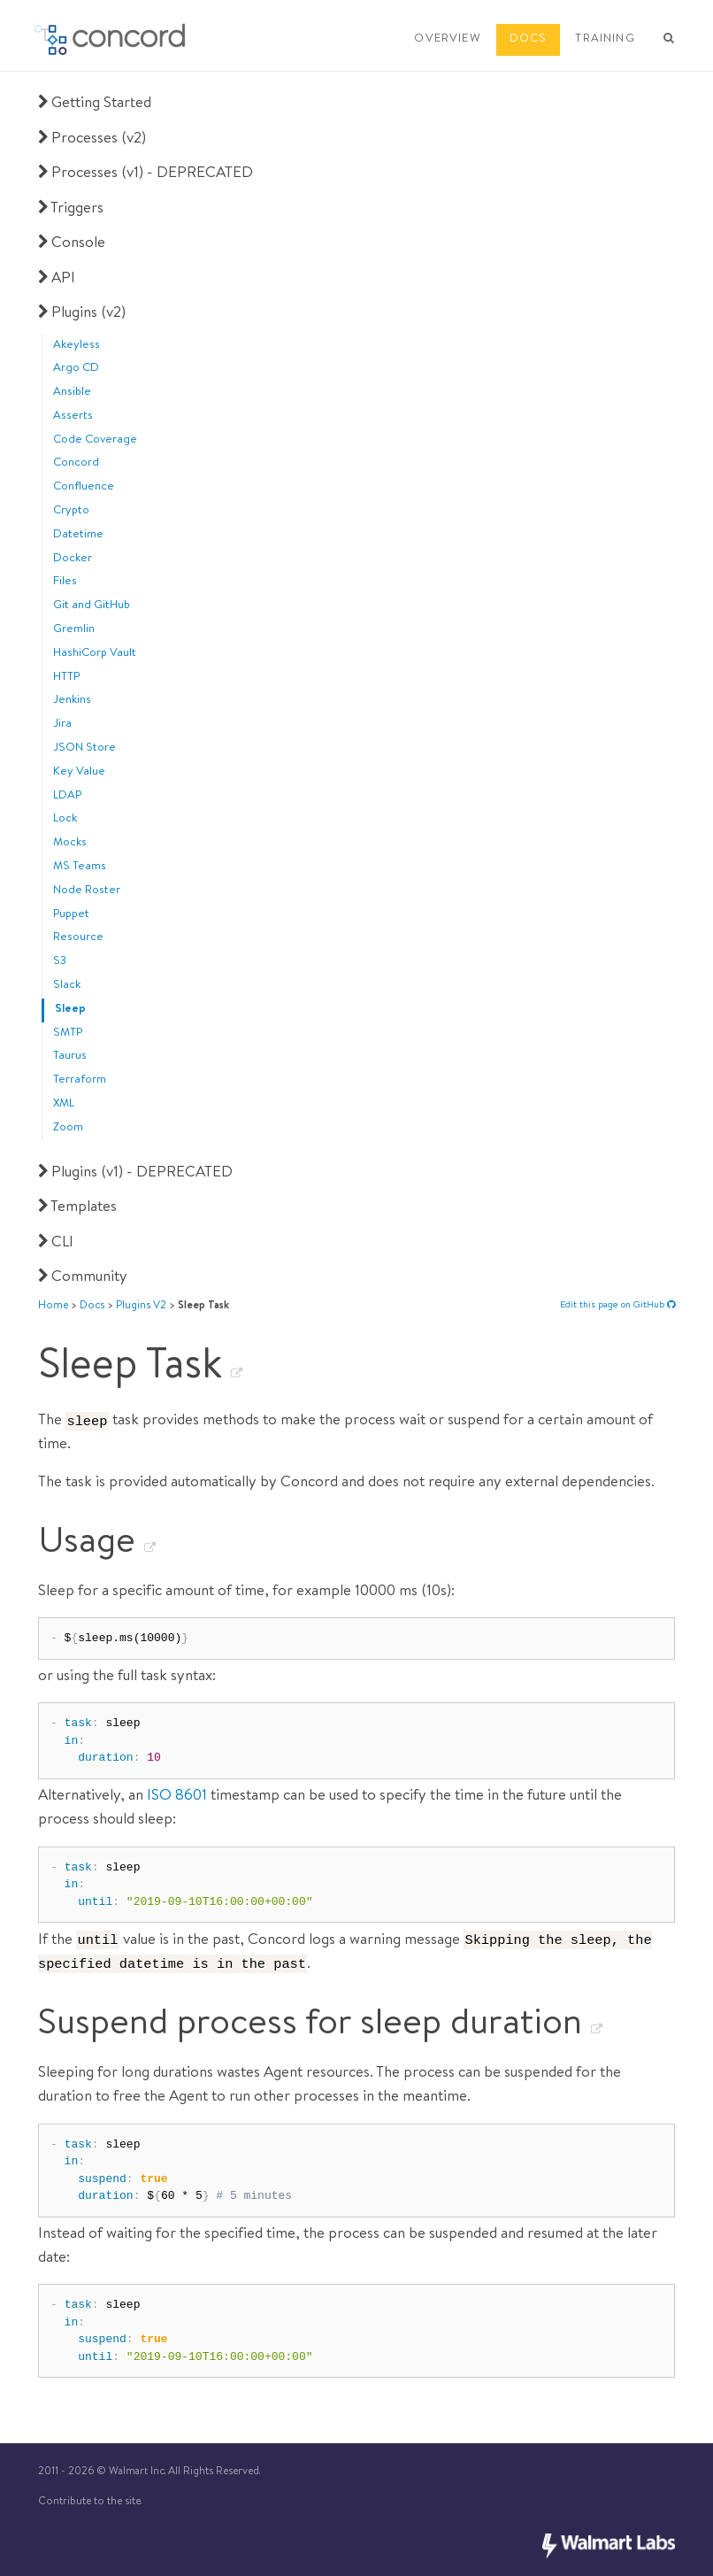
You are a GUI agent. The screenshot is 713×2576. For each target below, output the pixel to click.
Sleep (70, 1009)
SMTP (67, 1033)
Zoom (68, 1128)
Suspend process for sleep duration (310, 2026)
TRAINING (604, 39)
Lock (65, 819)
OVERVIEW (447, 39)
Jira (62, 724)
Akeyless (76, 345)
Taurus (70, 1056)
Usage (86, 1544)
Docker (72, 559)
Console (69, 243)
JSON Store (84, 748)
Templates (75, 1207)
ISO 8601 (177, 1796)
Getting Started (92, 104)
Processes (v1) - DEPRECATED (143, 173)
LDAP (67, 796)
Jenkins (72, 700)
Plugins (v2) (80, 313)
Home (53, 1306)
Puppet (71, 915)
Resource (78, 938)
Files (65, 582)
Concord (76, 463)
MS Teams (79, 867)
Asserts (73, 416)
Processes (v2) (90, 139)
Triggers (69, 209)
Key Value (79, 772)
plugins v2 (141, 1306)
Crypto (71, 511)
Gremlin (74, 630)
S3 (59, 962)
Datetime (78, 535)
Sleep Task (130, 1369)
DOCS (529, 39)
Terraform (79, 1080)
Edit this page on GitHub (617, 1305)
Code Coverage (95, 440)
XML (63, 1104)
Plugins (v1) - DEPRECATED (133, 1173)
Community (80, 1277)
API (54, 279)
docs (92, 1306)
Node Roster (86, 891)
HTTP (66, 677)
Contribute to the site (89, 2502)
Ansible (72, 392)
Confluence (83, 487)
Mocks (70, 843)
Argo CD (76, 368)
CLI (53, 1243)
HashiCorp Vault (94, 653)
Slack (66, 985)
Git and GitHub (91, 606)
